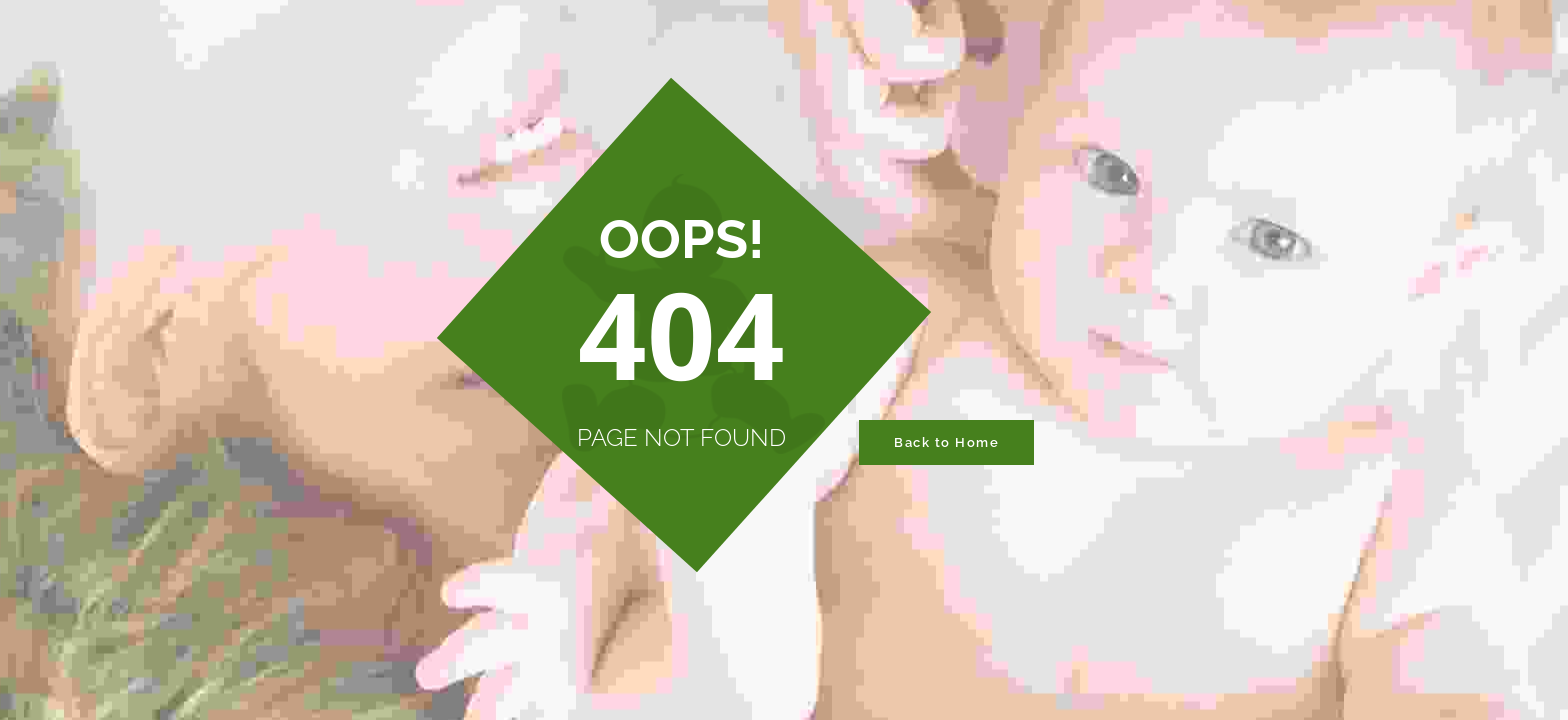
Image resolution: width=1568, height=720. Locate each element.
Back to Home (946, 442)
